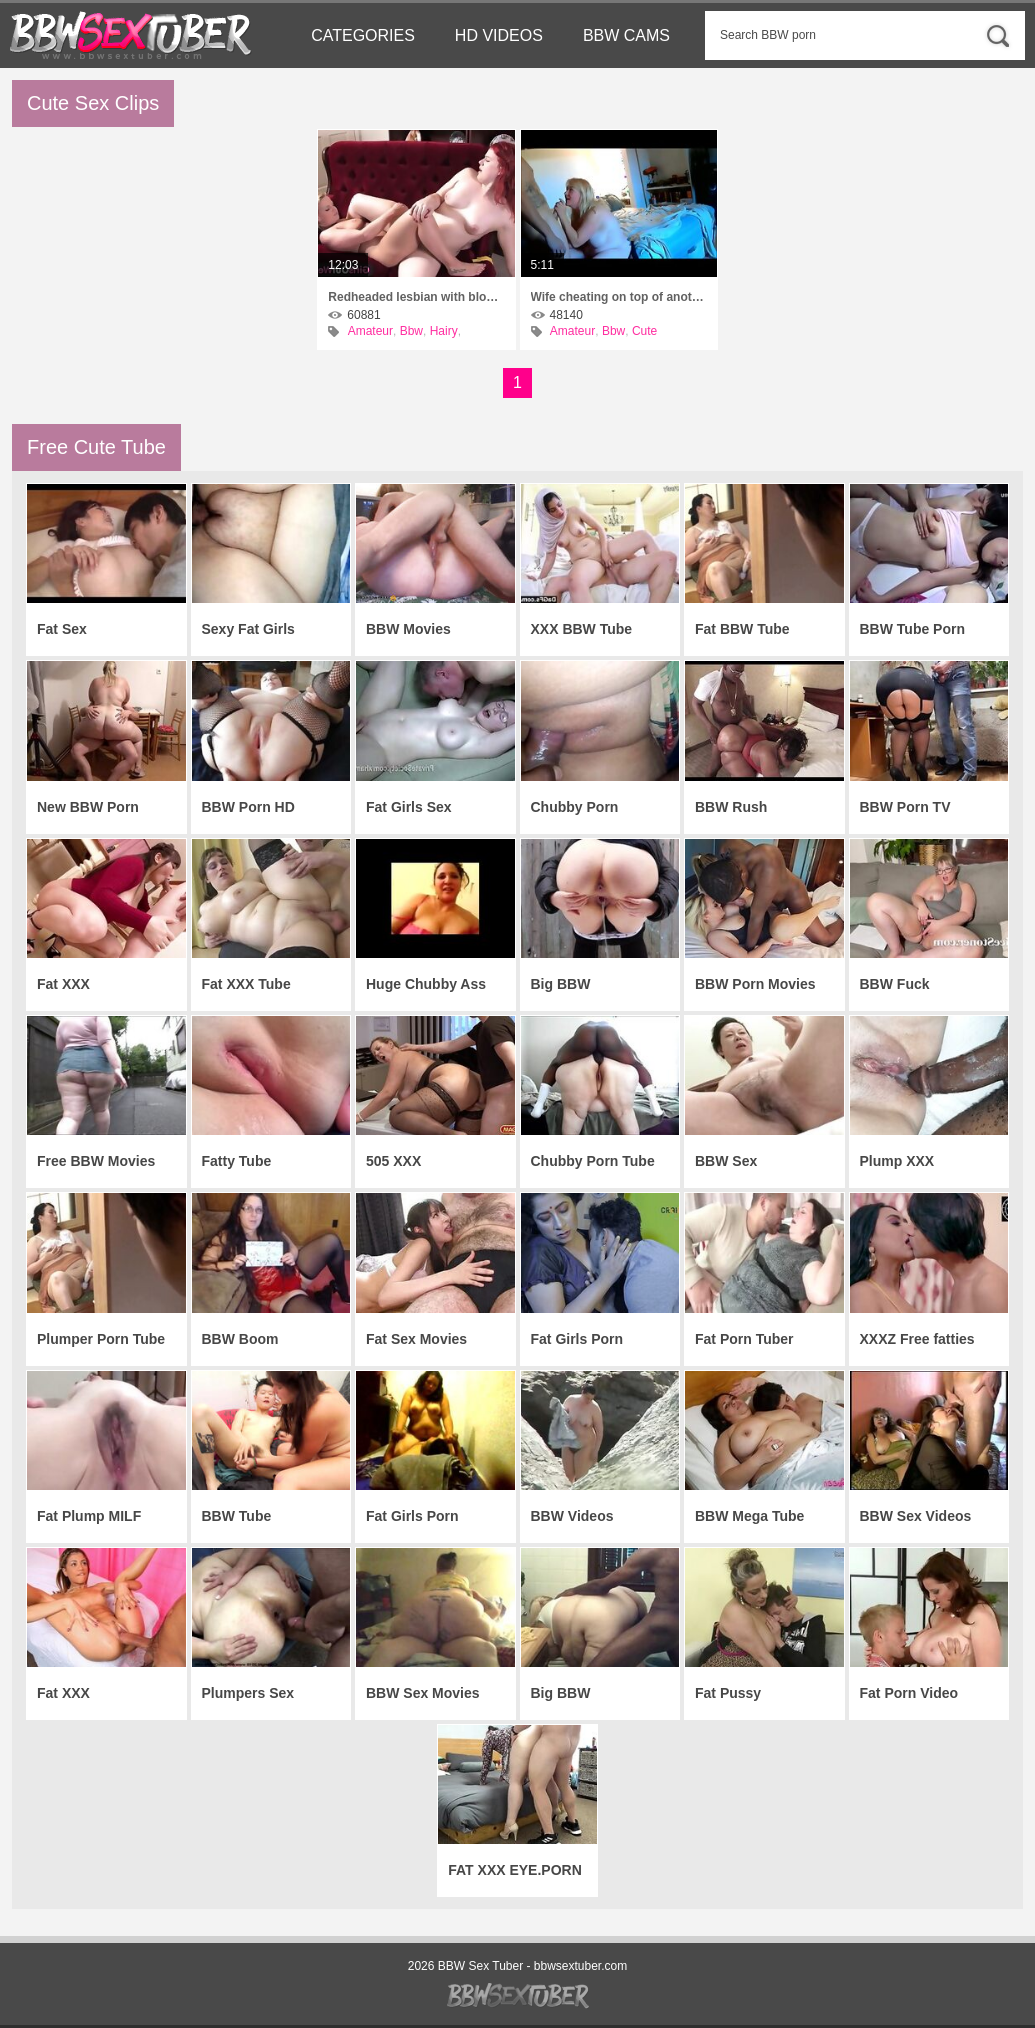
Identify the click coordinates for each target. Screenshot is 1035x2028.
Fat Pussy (728, 1693)
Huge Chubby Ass (426, 984)
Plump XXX (897, 1161)
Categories (363, 35)
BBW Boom (240, 1339)
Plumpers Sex (248, 1693)
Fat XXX (63, 984)
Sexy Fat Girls (248, 629)
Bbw (411, 331)
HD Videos (499, 35)
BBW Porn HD (248, 807)
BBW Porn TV (905, 807)
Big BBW (561, 984)
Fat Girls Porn (412, 1516)
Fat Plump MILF (89, 1516)
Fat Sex (62, 629)
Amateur (370, 331)
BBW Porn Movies (755, 984)
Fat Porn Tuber (744, 1339)
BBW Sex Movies (423, 1693)
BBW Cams (626, 35)
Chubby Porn (575, 807)
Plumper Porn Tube (101, 1339)
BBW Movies (408, 629)
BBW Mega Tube (749, 1516)
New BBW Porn (88, 807)
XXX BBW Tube (582, 629)
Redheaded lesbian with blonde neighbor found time (416, 297)
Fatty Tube (237, 1161)
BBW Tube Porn (913, 629)
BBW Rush (731, 807)
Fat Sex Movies (416, 1339)
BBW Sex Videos (916, 1516)
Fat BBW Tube (742, 629)
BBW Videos (572, 1516)
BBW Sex (726, 1161)
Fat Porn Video (909, 1693)
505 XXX (393, 1161)
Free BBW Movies (96, 1161)
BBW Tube (237, 1516)
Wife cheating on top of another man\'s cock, (619, 297)
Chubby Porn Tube (593, 1161)
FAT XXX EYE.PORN (515, 1870)
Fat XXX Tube (246, 984)
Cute (644, 331)
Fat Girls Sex (409, 807)
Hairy (444, 331)
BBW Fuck (895, 984)
